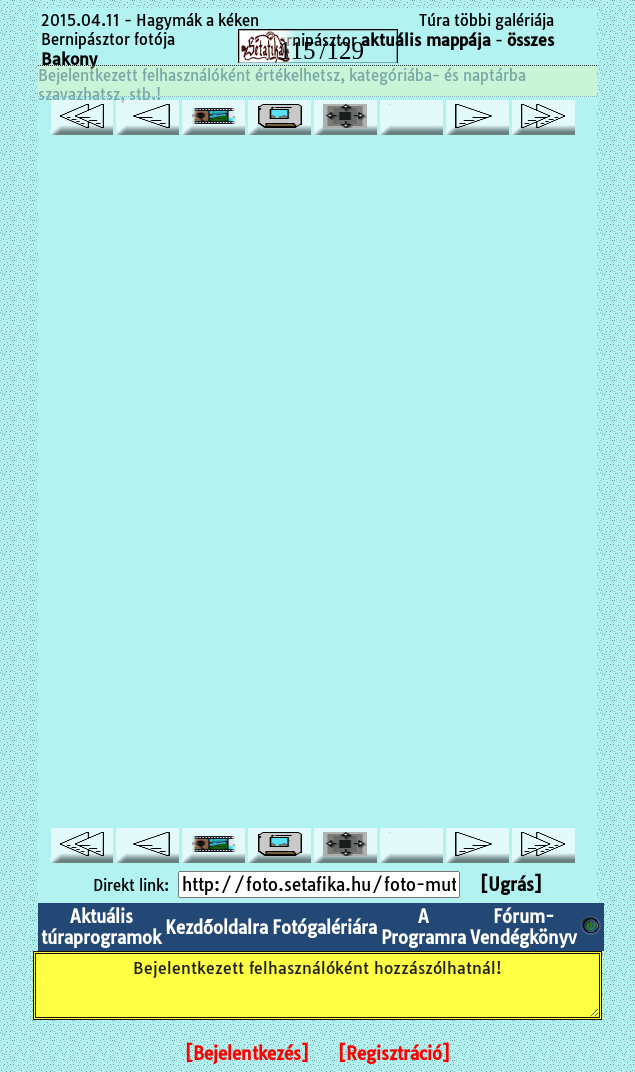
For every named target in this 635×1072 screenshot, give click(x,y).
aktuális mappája (426, 40)
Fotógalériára (324, 927)
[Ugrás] (511, 884)
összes (530, 40)
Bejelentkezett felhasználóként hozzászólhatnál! (317, 985)
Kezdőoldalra (216, 927)
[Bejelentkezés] (247, 1053)
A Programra (423, 927)
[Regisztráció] (394, 1053)
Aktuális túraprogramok (101, 927)
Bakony (69, 59)
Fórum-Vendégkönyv (523, 927)
